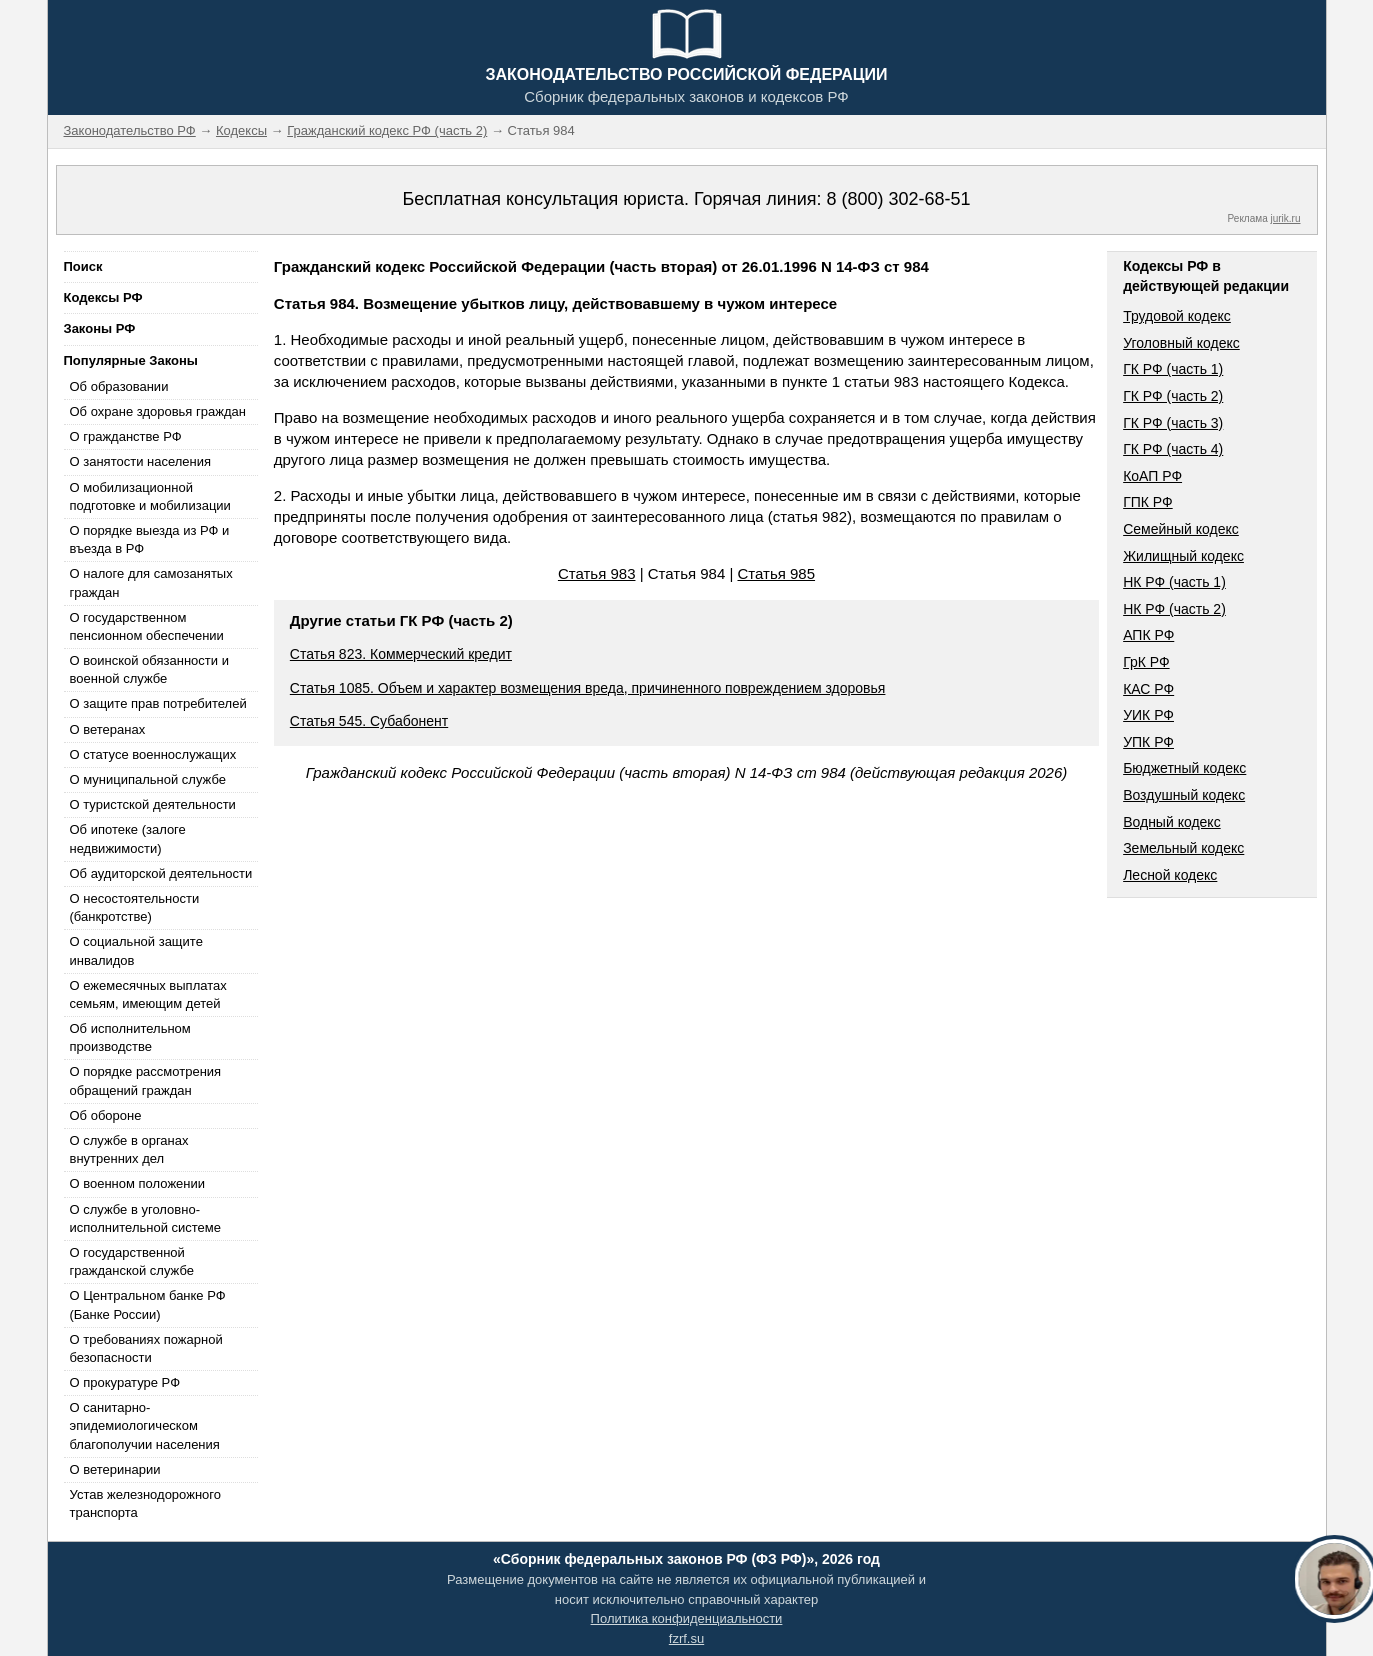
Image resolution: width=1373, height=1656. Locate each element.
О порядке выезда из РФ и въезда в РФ (150, 539)
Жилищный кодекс (1183, 556)
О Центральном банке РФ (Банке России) (148, 1304)
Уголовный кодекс (1181, 343)
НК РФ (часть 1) (1174, 582)
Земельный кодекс (1183, 848)
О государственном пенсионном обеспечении (147, 626)
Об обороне (106, 1115)
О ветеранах (108, 729)
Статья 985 (777, 573)
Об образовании (119, 386)
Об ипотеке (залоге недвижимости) (128, 838)
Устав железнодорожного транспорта (145, 1503)
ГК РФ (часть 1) (1173, 369)
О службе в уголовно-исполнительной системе (146, 1218)
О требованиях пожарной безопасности (146, 1348)
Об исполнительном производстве (130, 1037)
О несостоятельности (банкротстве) (135, 907)
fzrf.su (686, 1638)
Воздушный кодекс (1184, 795)
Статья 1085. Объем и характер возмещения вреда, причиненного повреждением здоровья (588, 688)
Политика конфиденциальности (687, 1618)
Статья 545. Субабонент (369, 721)
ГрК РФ (1146, 662)
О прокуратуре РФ (125, 1382)
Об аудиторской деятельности (161, 873)
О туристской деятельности (153, 804)
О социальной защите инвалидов (136, 950)
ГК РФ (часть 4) (1173, 449)
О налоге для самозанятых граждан (151, 582)
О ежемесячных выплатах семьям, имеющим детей (148, 994)
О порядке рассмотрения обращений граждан (146, 1080)
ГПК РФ (1148, 502)
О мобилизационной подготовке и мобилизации (150, 496)
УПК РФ (1148, 742)
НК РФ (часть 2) (1174, 609)
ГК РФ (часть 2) (1173, 396)
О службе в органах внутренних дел (129, 1149)
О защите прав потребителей (158, 703)
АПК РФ (1148, 635)
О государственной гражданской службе (132, 1261)
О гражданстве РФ (126, 436)
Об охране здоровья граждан (158, 411)
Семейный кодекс (1181, 529)
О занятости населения (141, 461)
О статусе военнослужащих (153, 754)
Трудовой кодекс (1177, 316)
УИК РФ (1148, 715)
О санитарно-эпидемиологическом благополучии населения (145, 1425)
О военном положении (138, 1183)
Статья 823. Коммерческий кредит (401, 654)
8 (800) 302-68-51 (898, 199)
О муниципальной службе (148, 779)
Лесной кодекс (1170, 875)
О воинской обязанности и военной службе (149, 669)
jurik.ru (1285, 218)
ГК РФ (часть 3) (1173, 423)
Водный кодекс (1172, 822)
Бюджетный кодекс (1184, 768)
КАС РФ (1148, 689)
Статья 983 (597, 573)
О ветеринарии (115, 1469)
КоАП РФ (1152, 476)
